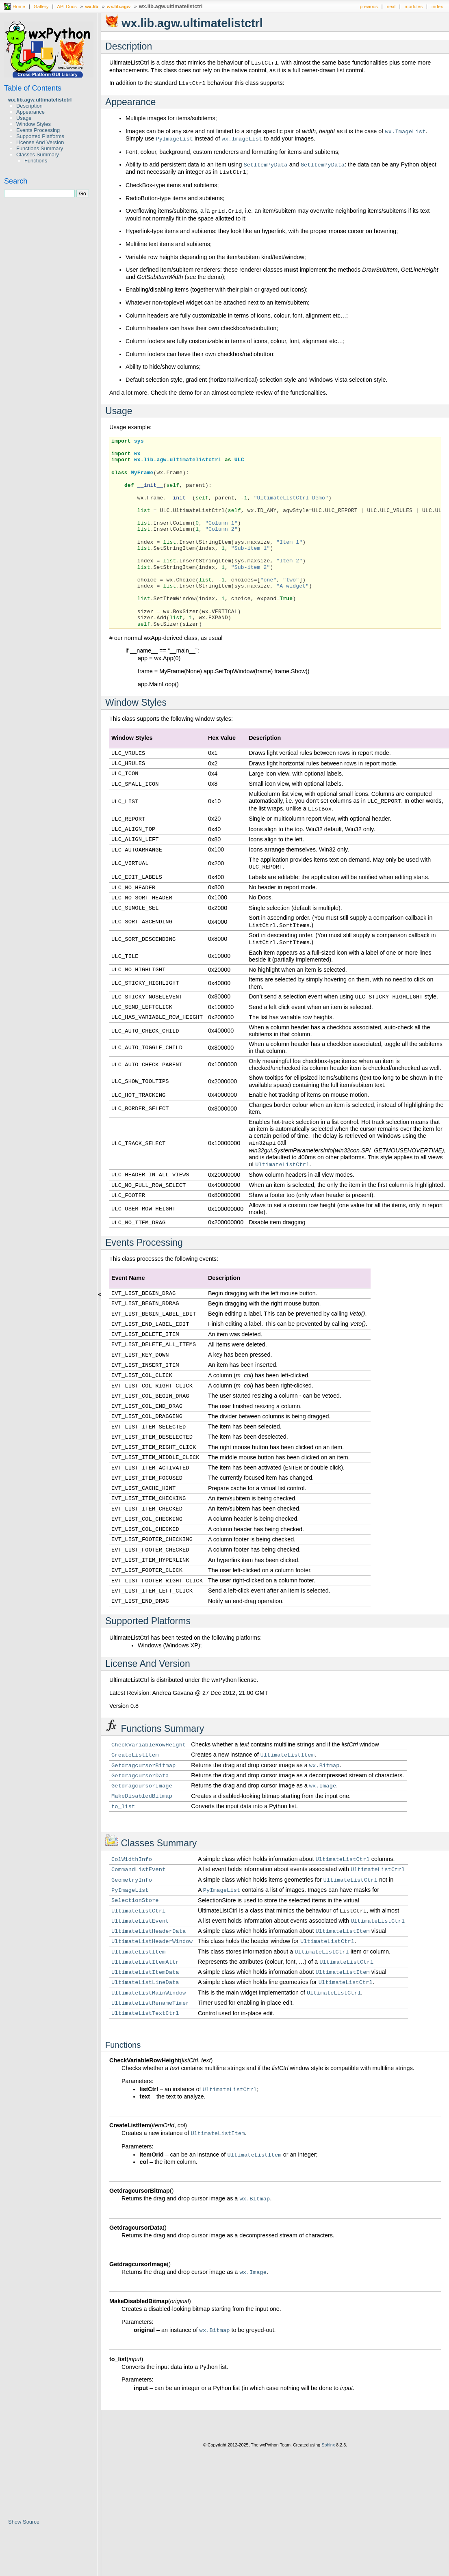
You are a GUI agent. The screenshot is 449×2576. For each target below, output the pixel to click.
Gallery (41, 6)
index (437, 6)
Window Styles (33, 124)
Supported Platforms (40, 136)
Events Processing (38, 130)
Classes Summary (37, 154)
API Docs (67, 6)
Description (29, 106)
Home (19, 6)
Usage (23, 118)
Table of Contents (32, 88)
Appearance (30, 112)
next (391, 6)
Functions (35, 161)
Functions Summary (39, 148)
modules (414, 6)
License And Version (40, 142)
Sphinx (328, 2444)
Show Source (23, 2522)
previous (369, 6)
